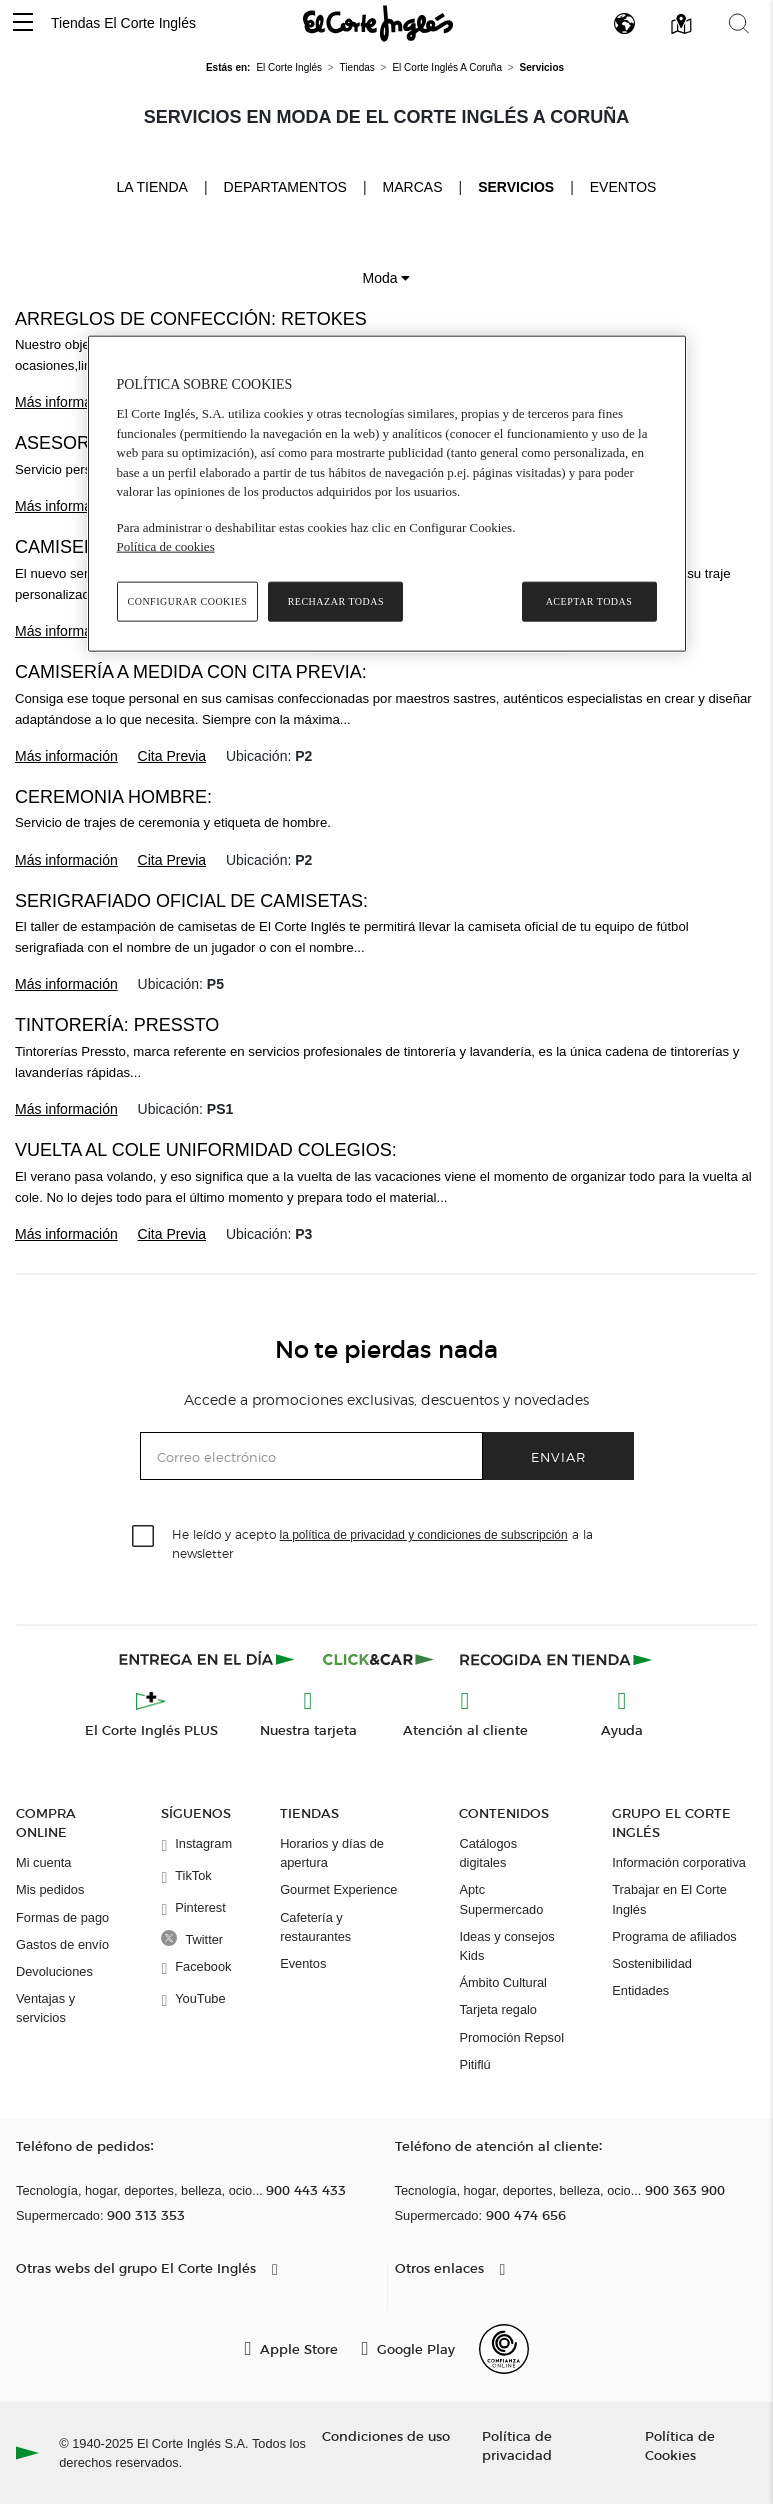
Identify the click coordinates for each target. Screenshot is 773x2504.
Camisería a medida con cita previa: (191, 672)
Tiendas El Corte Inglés (123, 23)
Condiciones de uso (386, 2435)
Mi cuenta (43, 1862)
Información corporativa (679, 1862)
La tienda (152, 186)
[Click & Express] (208, 1659)
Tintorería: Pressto (117, 1025)
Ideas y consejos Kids (506, 1946)
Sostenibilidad (652, 1963)
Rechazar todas (336, 600)
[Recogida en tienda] (556, 1659)
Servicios (516, 187)
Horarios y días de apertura (332, 1853)
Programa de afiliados (674, 1936)
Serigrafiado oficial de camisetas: (191, 901)
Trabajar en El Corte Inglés (669, 1899)
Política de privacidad (517, 2445)
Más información (66, 402)
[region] (387, 493)
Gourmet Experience (338, 1889)
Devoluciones (54, 1971)
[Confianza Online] (504, 2349)
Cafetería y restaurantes (315, 1927)
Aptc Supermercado (501, 1899)
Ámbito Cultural (502, 1982)
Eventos (623, 187)
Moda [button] (387, 278)
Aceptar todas (589, 600)
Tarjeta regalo (498, 2009)
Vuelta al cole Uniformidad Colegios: (206, 1150)
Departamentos (285, 187)
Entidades (640, 1990)
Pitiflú (474, 2064)
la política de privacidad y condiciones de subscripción (424, 1535)
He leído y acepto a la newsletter (382, 1543)
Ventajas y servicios (45, 2008)
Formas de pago (62, 1917)
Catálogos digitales (488, 1853)
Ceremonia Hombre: (113, 797)
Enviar (558, 1456)
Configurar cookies (188, 600)
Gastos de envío (62, 1944)
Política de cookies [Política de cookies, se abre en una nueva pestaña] (166, 546)
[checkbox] (144, 1537)
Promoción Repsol (511, 2037)
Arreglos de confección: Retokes (191, 319)
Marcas (413, 187)
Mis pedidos (50, 1889)
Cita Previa (172, 756)
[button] (23, 23)
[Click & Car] (378, 1659)
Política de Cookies (680, 2445)
